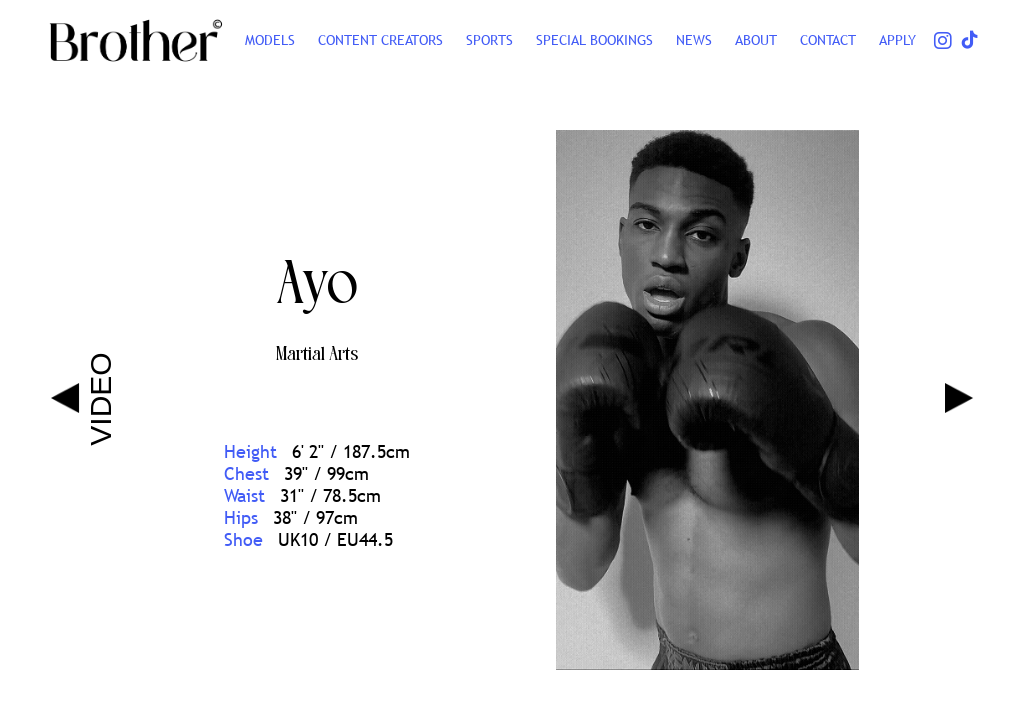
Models (270, 40)
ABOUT (756, 40)
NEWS (694, 40)
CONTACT (828, 40)
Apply (897, 40)
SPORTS (489, 40)
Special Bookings (594, 40)
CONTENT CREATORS (380, 40)
